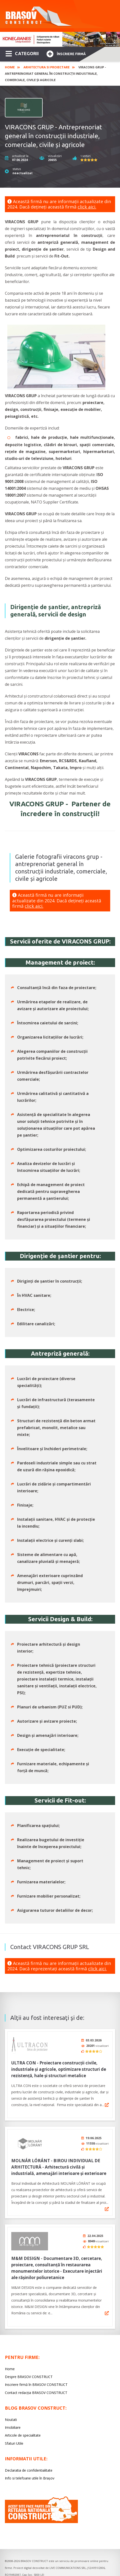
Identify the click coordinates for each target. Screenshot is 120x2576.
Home (10, 67)
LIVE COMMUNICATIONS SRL (67, 2563)
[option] (60, 39)
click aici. (87, 207)
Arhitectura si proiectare (47, 67)
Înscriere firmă (66, 53)
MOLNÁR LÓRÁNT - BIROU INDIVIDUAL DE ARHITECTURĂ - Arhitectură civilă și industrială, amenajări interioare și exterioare (58, 2164)
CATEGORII (22, 53)
